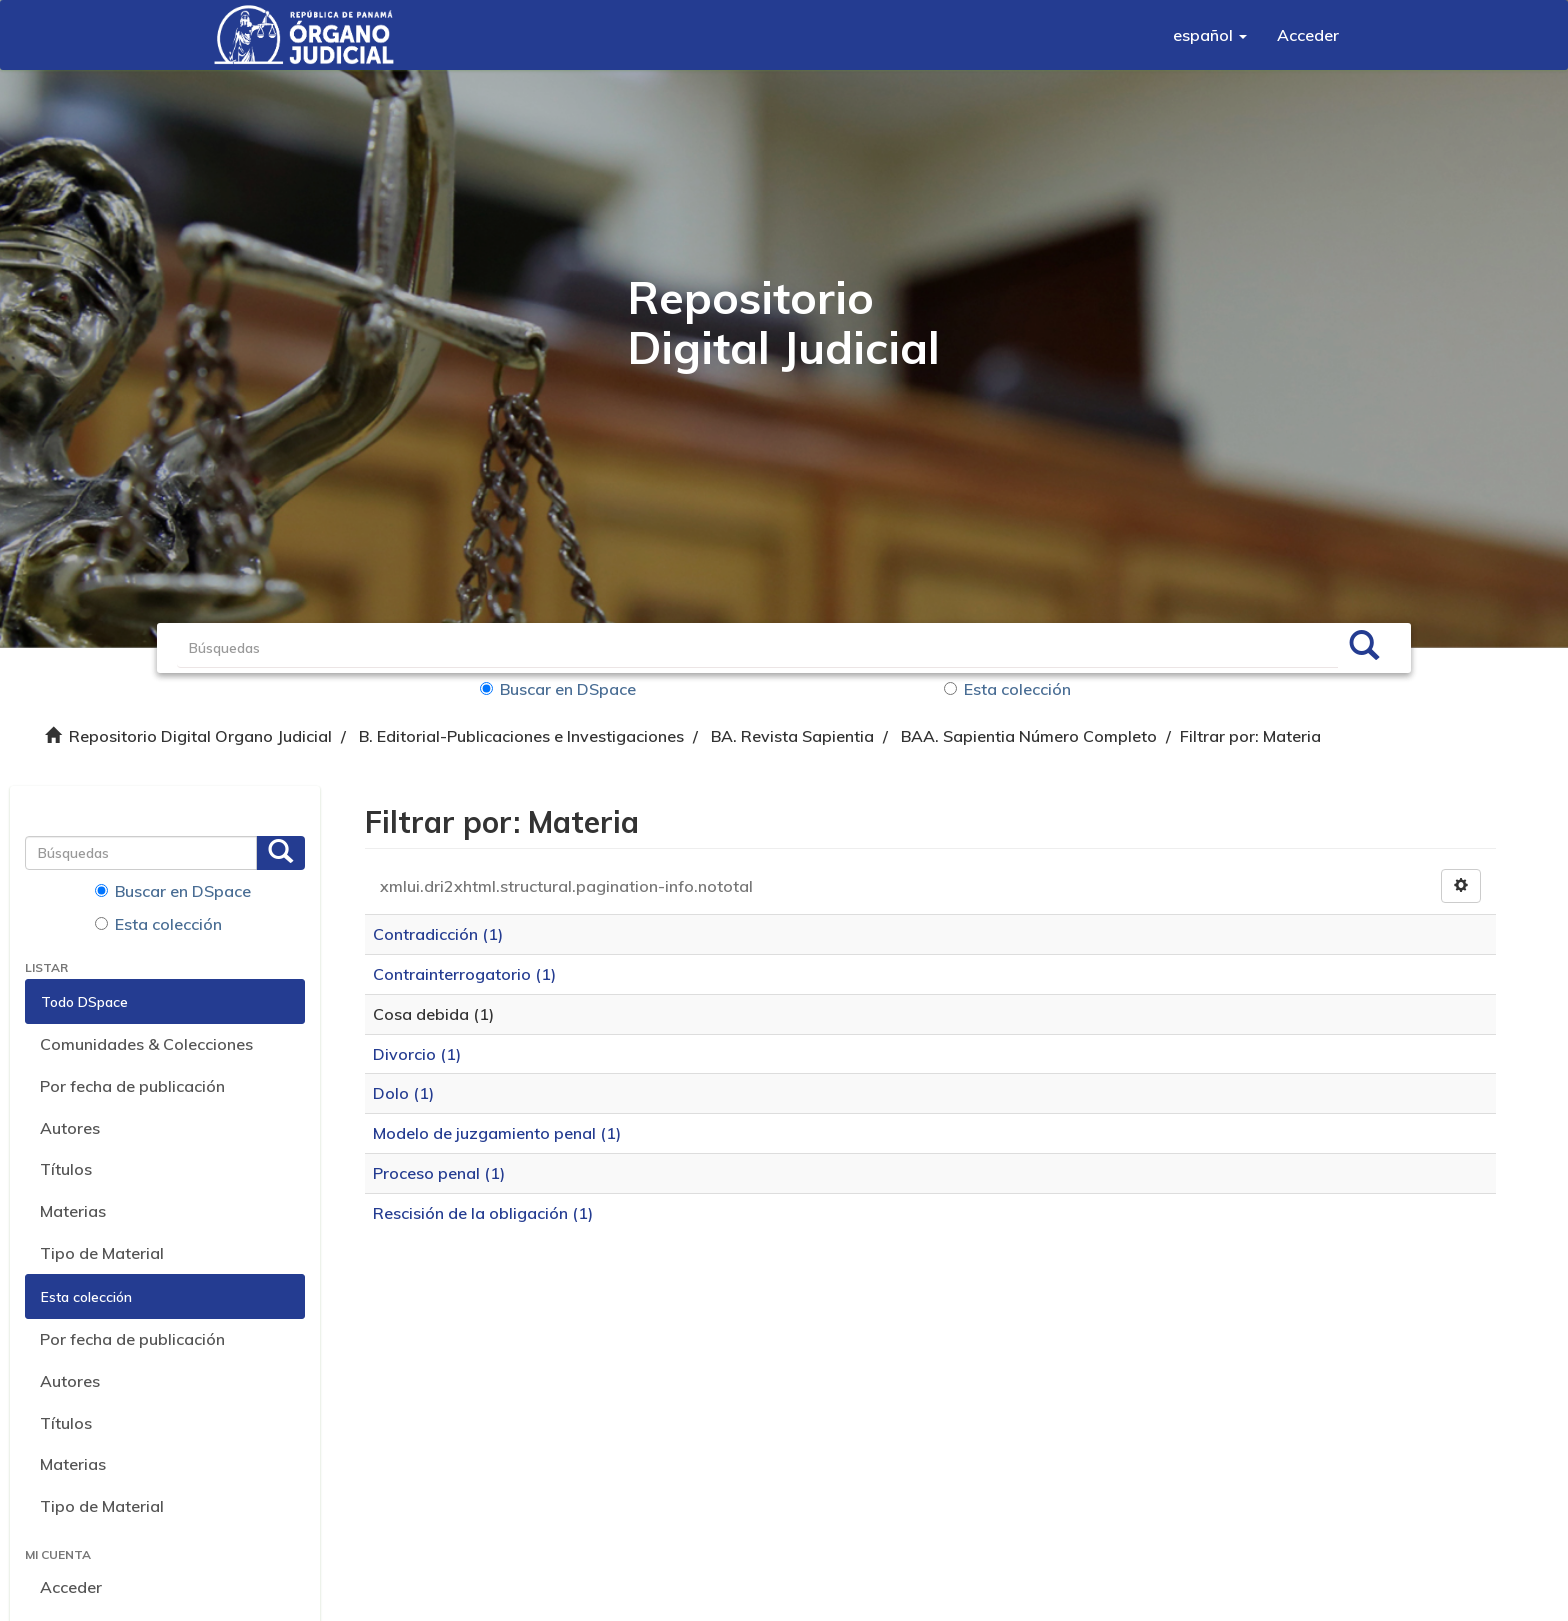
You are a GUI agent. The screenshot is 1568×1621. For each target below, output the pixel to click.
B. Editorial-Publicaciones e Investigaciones (521, 736)
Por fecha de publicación (132, 1086)
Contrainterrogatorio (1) (464, 974)
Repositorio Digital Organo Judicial (200, 736)
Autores (70, 1128)
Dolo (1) (403, 1093)
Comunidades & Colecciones (146, 1044)
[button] (1210, 35)
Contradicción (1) (438, 934)
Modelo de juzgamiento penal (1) (497, 1133)
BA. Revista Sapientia (792, 736)
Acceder (71, 1587)
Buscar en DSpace (558, 689)
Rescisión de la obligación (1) (483, 1213)
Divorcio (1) (417, 1054)
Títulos (66, 1169)
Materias (73, 1211)
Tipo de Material (102, 1253)
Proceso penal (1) (439, 1173)
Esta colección (1007, 689)
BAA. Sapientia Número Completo (1029, 736)
